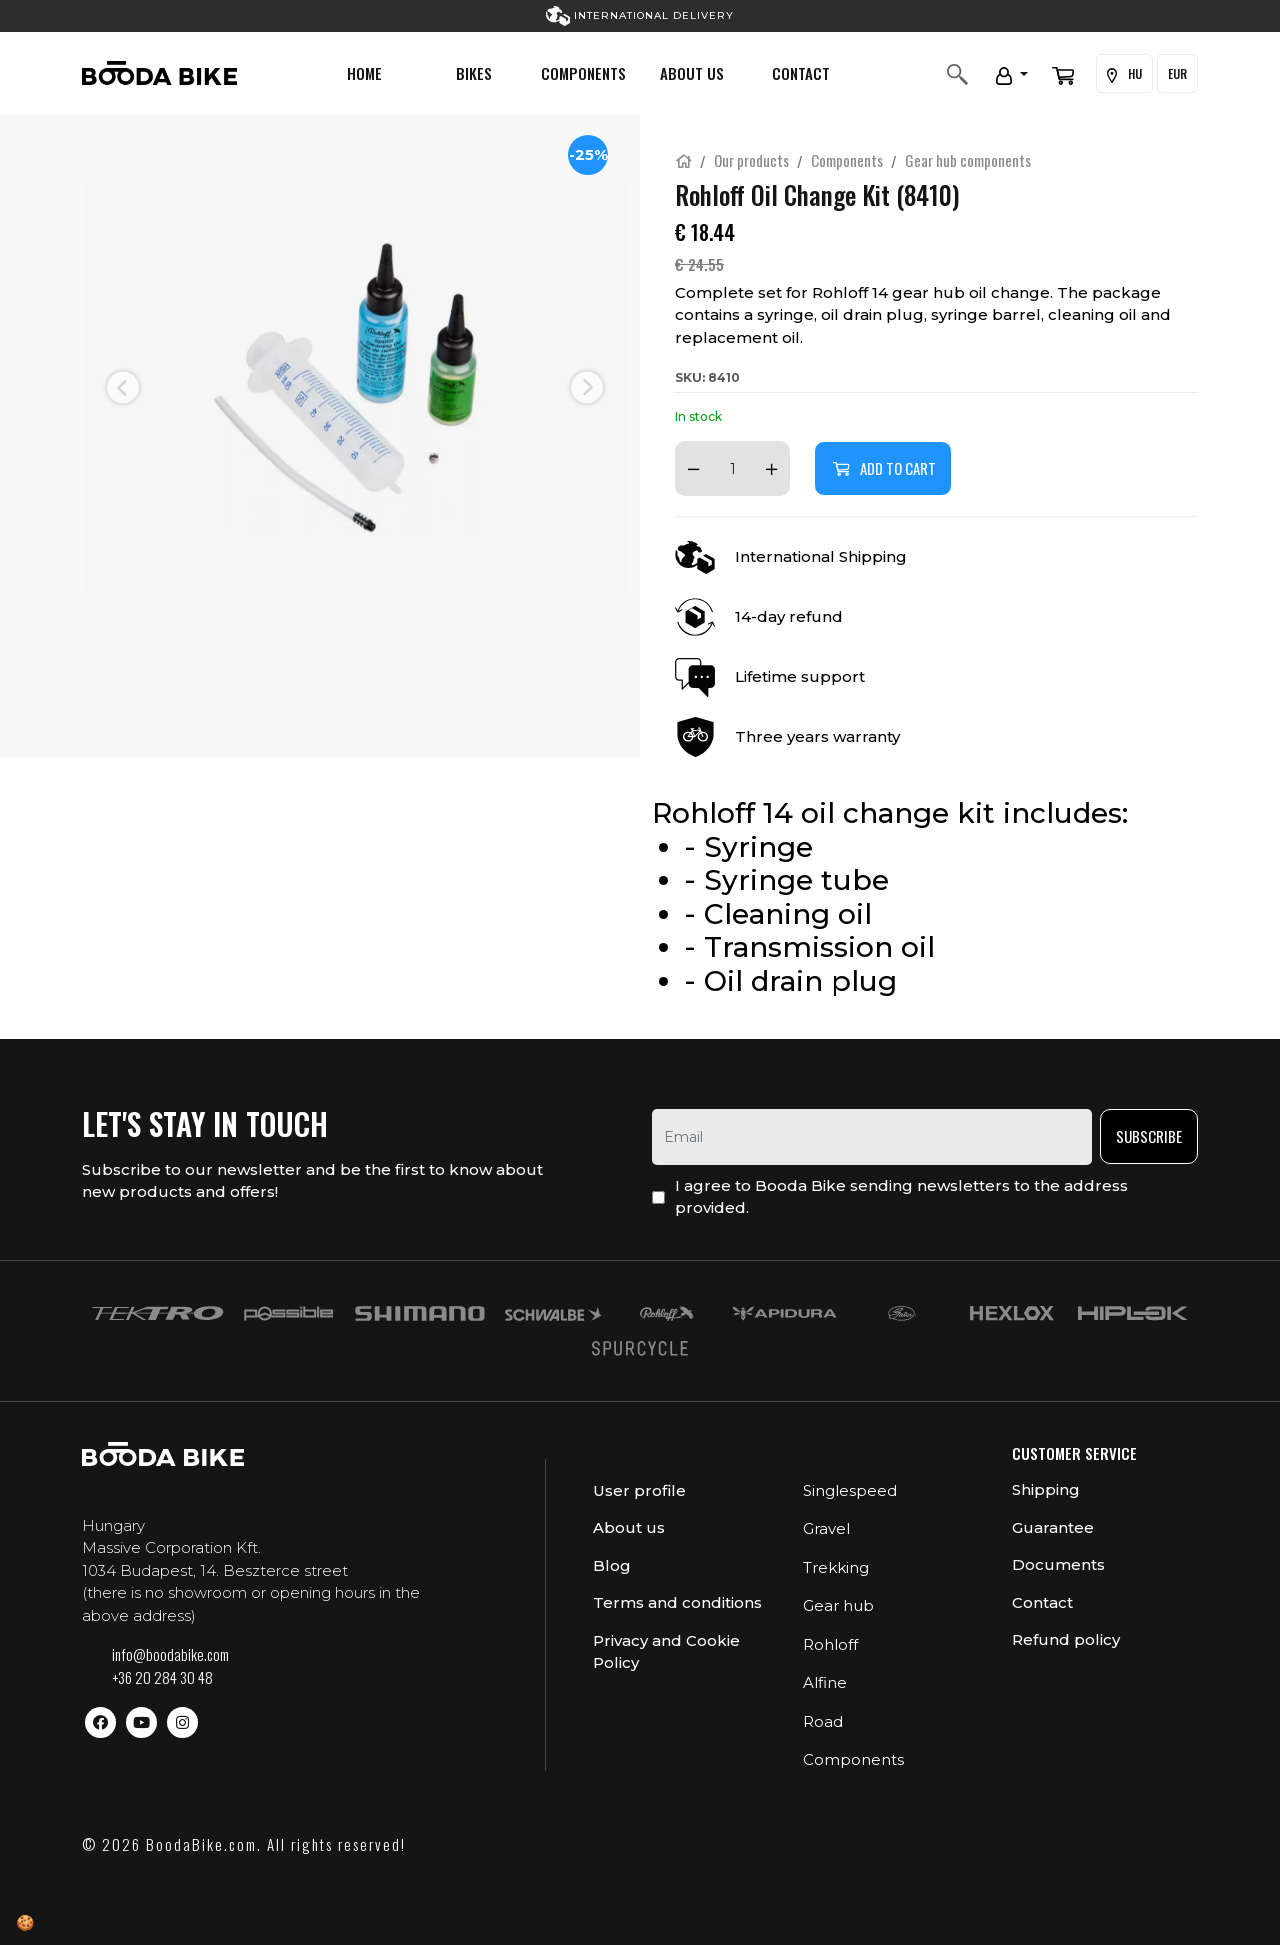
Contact (801, 73)
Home (364, 73)
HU (1124, 74)
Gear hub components (968, 160)
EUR (1177, 73)
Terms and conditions (677, 1602)
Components (583, 73)
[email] (872, 1137)
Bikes (474, 73)
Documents (1058, 1564)
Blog (612, 1565)
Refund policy (1066, 1639)
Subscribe (1149, 1136)
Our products (751, 160)
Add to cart (883, 468)
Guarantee (1053, 1527)
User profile (639, 1490)
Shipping (1046, 1489)
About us (692, 73)
